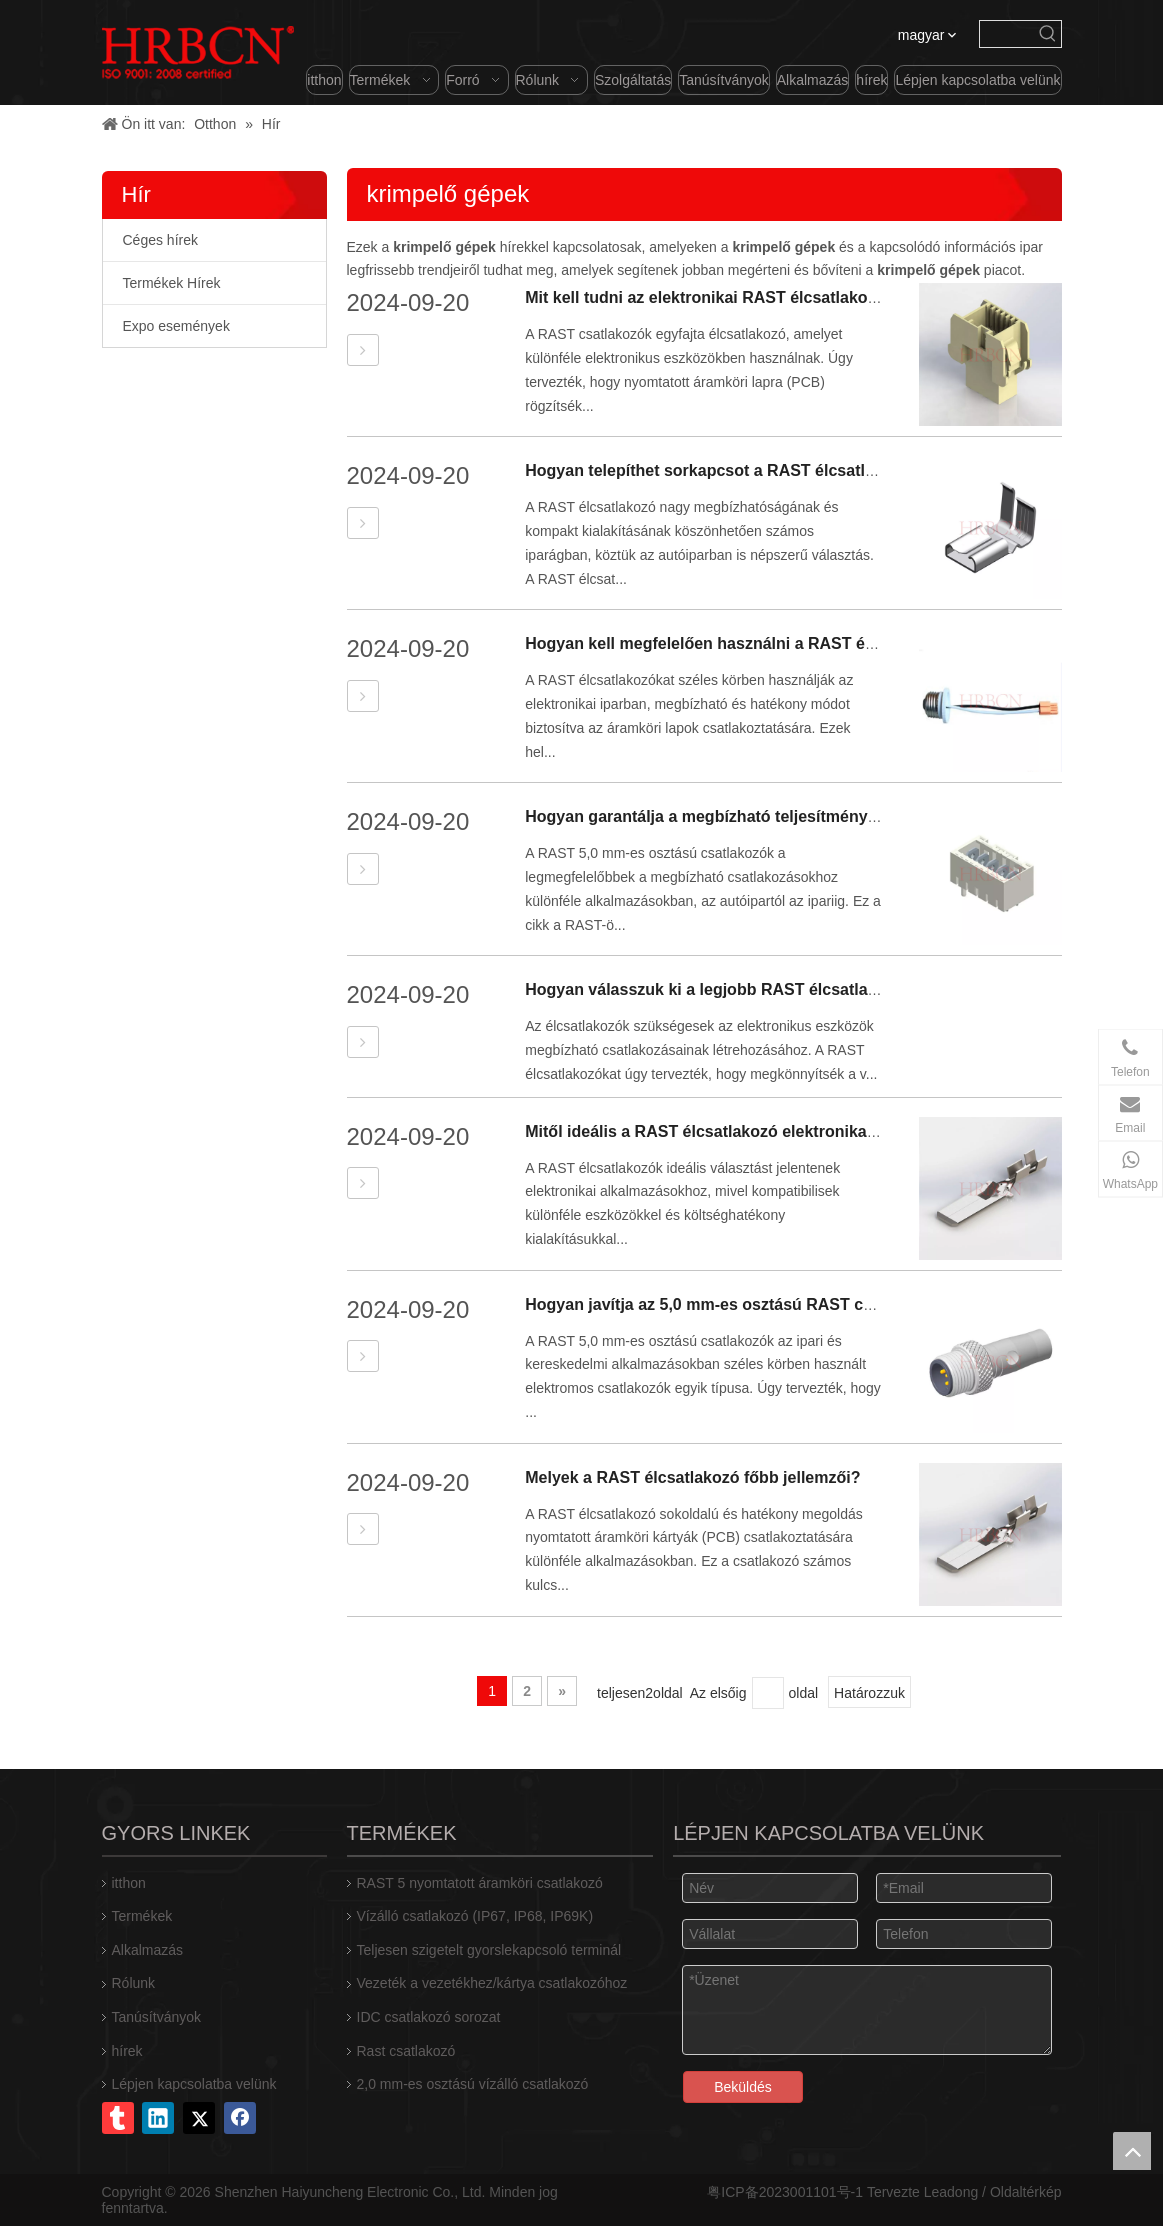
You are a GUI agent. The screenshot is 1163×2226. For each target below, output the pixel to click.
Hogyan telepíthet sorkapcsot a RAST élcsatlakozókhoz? (740, 470)
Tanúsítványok (157, 2017)
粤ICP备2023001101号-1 (785, 2192)
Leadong (951, 2192)
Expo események (176, 326)
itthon (129, 1883)
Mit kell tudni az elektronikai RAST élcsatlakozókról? (724, 297)
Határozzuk (869, 1693)
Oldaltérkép (1026, 2192)
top (1132, 2151)
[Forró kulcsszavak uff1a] (1048, 34)
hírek (127, 2051)
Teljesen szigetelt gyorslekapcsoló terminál (489, 1950)
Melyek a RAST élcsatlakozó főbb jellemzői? (692, 1477)
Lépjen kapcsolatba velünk (194, 2084)
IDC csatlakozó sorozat (429, 2017)
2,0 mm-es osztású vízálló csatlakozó (473, 2084)
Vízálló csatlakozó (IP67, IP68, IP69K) (475, 1916)
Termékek (142, 1916)
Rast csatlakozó (406, 2051)
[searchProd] (1007, 34)
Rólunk (134, 1983)
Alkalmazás (148, 1950)
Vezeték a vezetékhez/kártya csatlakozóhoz (492, 1983)
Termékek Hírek (172, 283)
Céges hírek (160, 240)
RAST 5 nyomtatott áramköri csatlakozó (480, 1883)
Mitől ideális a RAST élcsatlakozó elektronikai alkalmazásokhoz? (770, 1131)
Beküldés (743, 2087)
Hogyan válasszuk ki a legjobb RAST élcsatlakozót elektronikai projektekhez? (820, 989)
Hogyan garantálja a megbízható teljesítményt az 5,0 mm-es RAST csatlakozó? (823, 816)
